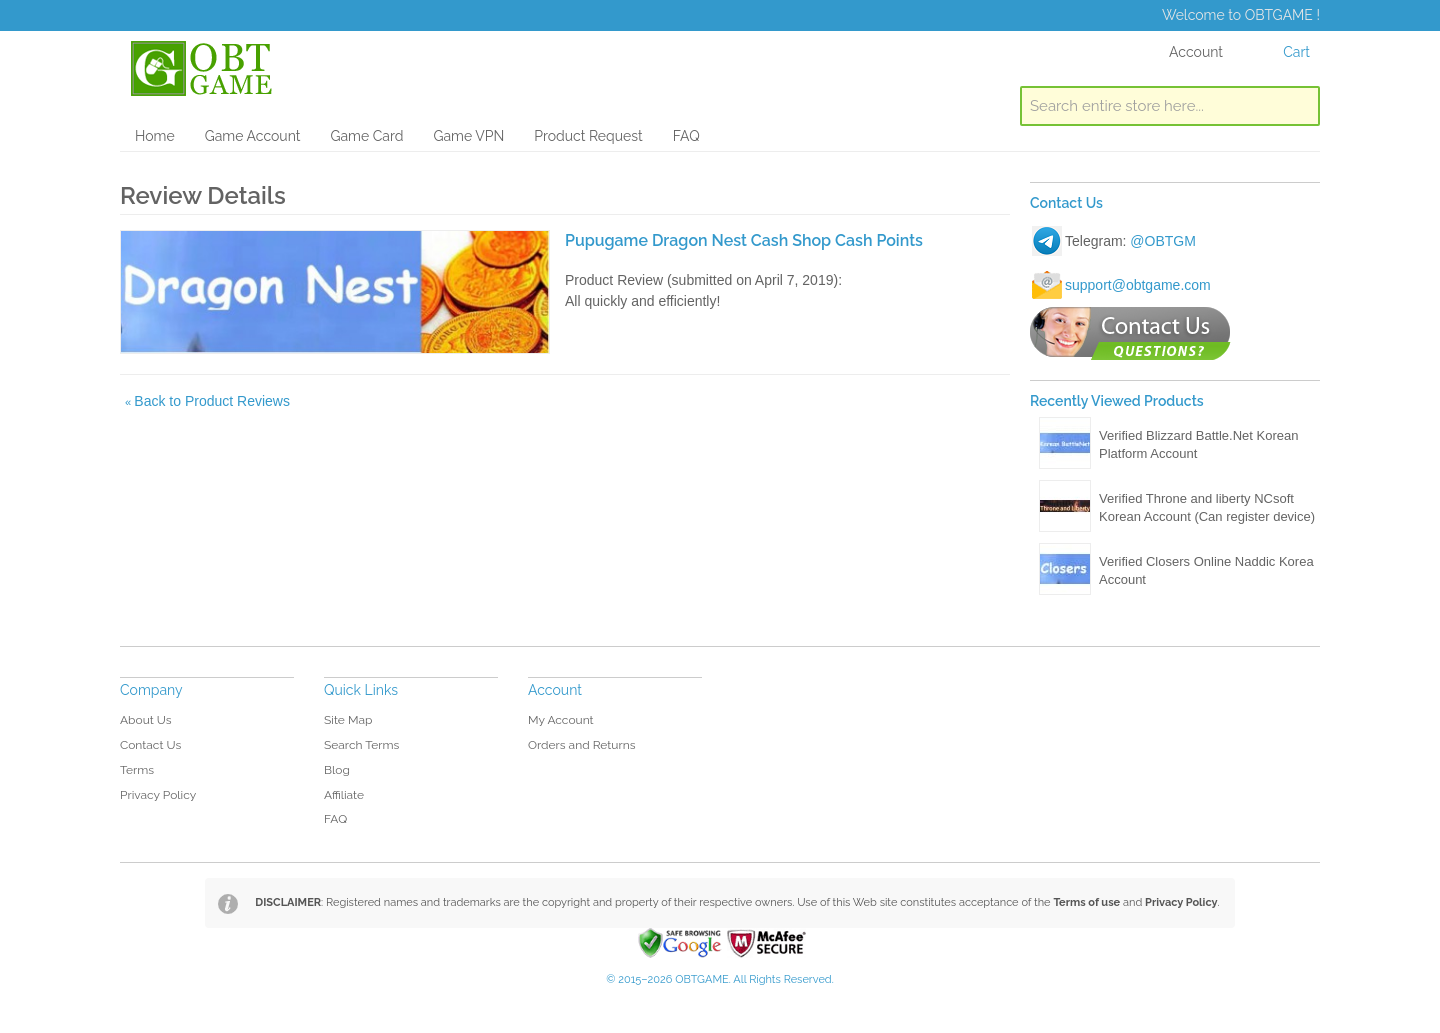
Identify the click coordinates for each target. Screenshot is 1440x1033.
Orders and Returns (581, 745)
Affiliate (344, 795)
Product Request (588, 136)
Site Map (348, 720)
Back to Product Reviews (207, 401)
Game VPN (468, 136)
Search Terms (361, 745)
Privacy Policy (158, 795)
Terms (137, 770)
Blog (337, 770)
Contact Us (150, 745)
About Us (146, 720)
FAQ (686, 136)
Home (155, 136)
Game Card (366, 136)
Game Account (253, 136)
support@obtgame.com (1138, 285)
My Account (561, 720)
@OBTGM (1163, 241)
